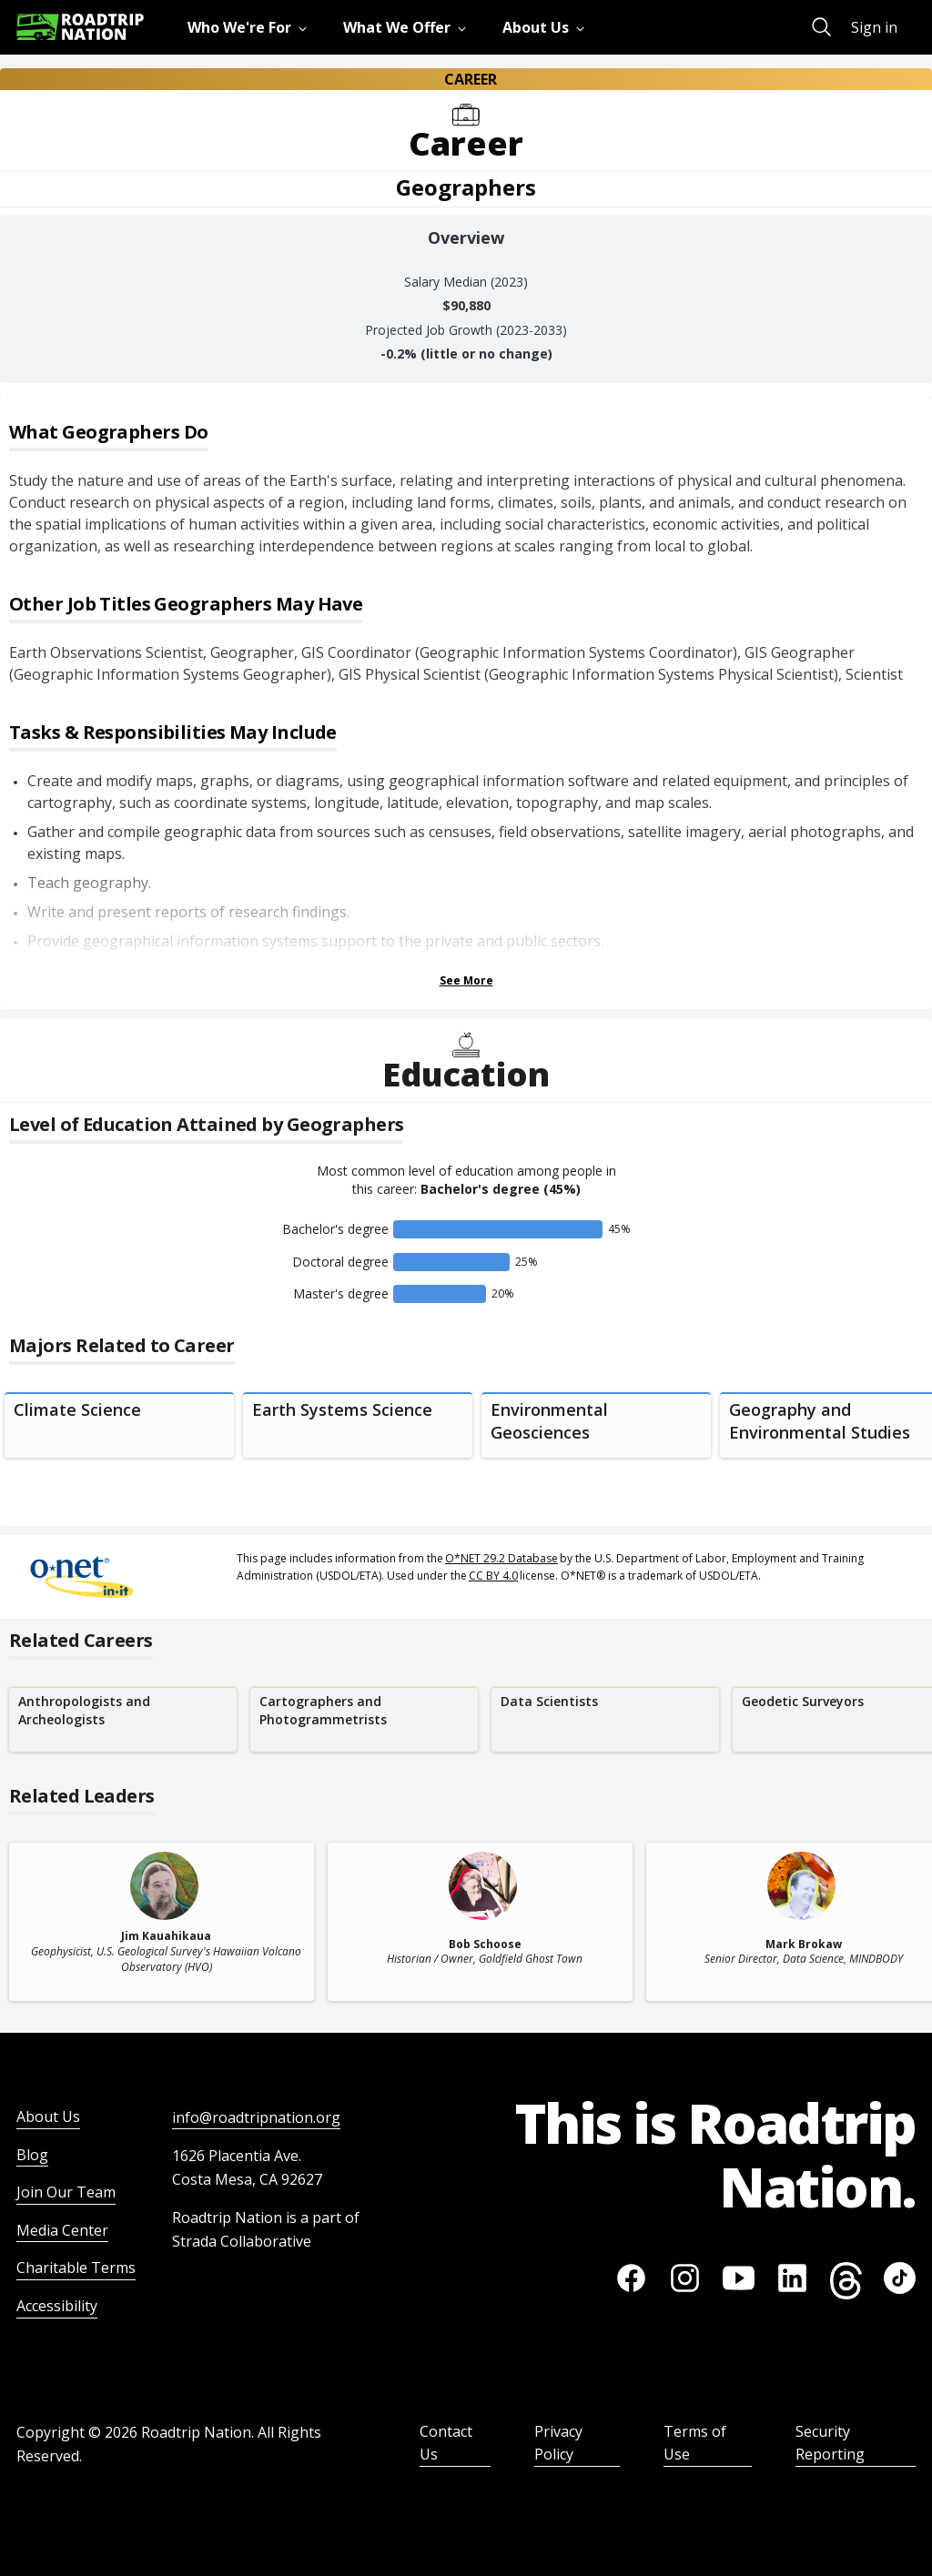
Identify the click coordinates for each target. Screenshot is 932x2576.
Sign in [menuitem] (874, 27)
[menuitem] (250, 27)
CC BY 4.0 (493, 1575)
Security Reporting (830, 2443)
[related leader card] (161, 1922)
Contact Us (446, 2443)
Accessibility (56, 2306)
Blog (32, 2155)
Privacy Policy (558, 2443)
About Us (48, 2116)
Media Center (62, 2230)
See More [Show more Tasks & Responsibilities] (466, 980)
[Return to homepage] (80, 27)
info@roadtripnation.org (256, 2117)
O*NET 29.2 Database (501, 1558)
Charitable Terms (76, 2268)
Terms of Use (695, 2443)
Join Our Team (66, 2192)
